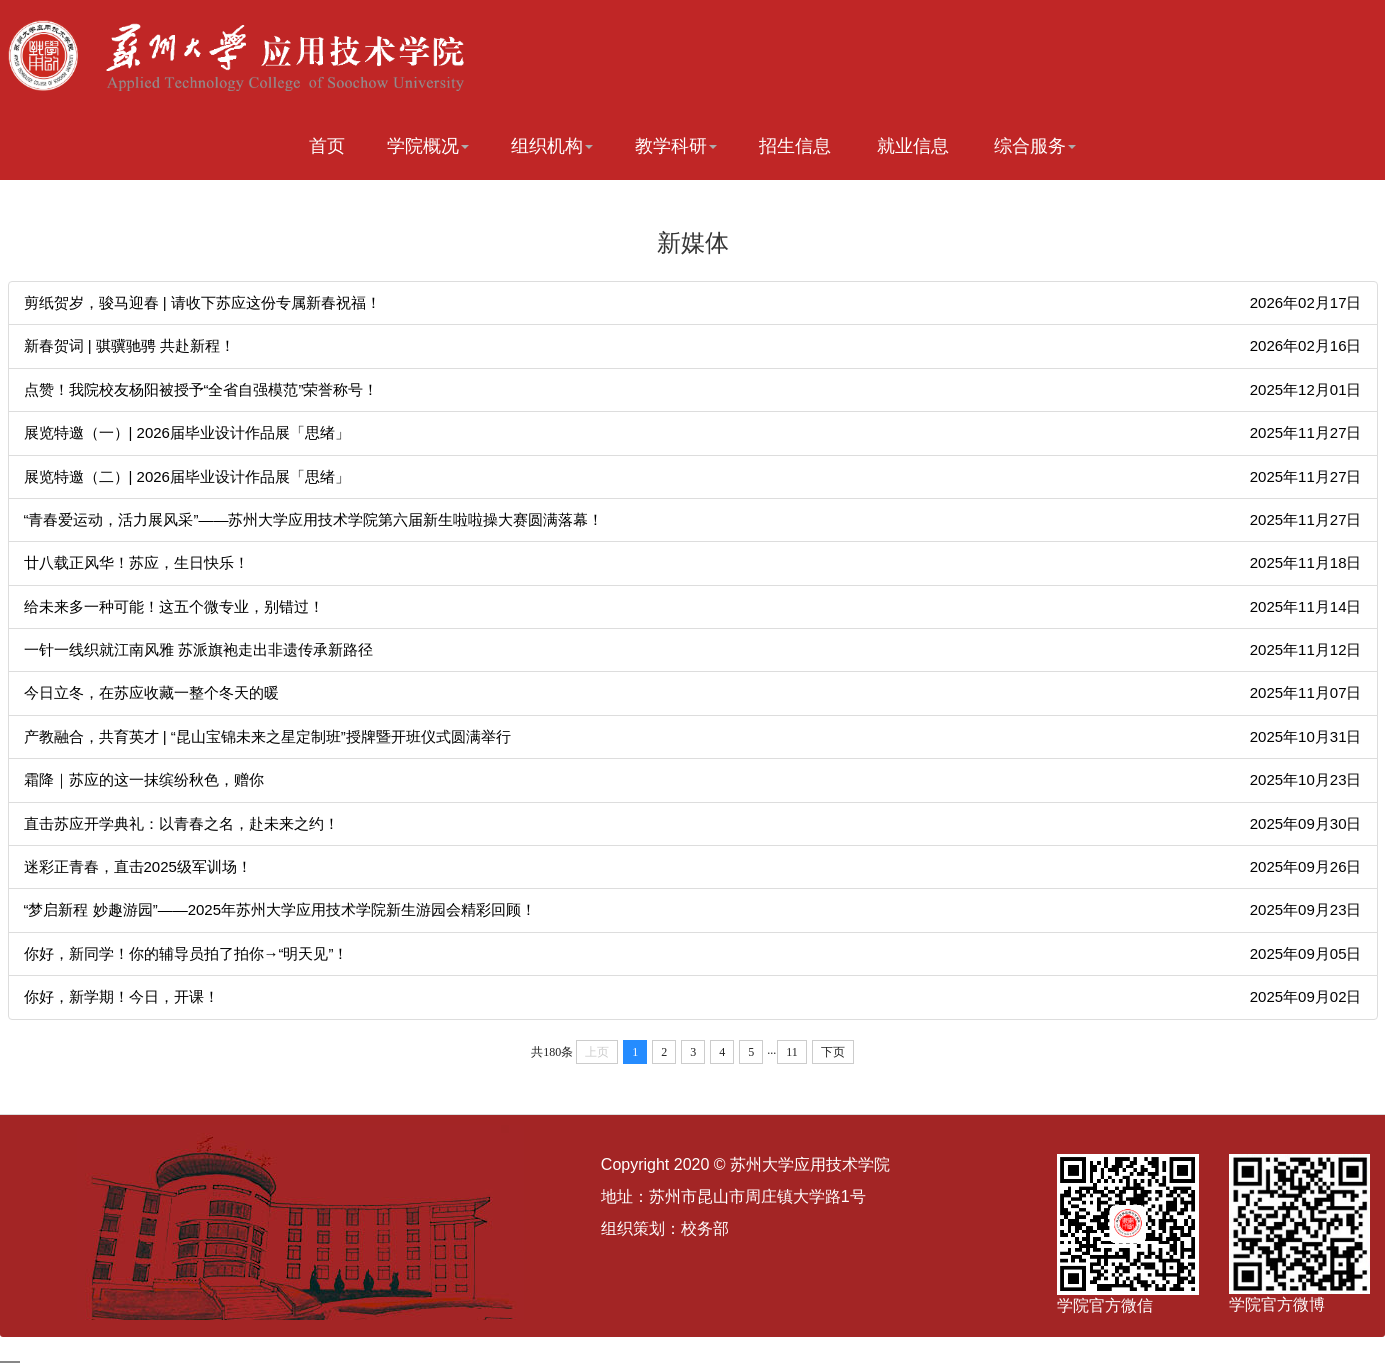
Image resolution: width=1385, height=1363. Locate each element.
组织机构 (552, 146)
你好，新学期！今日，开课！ (121, 996)
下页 (833, 1052)
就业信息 (913, 146)
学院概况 (428, 146)
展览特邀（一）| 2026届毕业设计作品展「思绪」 (187, 432)
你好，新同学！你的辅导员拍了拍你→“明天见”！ (186, 953)
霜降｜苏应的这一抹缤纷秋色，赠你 (144, 779)
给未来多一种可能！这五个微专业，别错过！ (174, 606)
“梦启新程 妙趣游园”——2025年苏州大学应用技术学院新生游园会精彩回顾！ (280, 909)
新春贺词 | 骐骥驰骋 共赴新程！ (129, 345)
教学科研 (676, 146)
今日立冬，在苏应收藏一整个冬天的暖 (151, 692)
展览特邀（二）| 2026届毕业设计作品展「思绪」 (187, 476)
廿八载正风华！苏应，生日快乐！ (136, 562)
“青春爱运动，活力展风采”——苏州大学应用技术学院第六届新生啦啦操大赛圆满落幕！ (314, 519)
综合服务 (1035, 146)
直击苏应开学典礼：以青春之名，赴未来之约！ (181, 823)
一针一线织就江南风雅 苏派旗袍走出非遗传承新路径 (198, 649)
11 (792, 1052)
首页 (327, 146)
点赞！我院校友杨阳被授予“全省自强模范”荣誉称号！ (201, 389)
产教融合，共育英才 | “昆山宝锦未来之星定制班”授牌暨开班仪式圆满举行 (267, 736)
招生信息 (795, 146)
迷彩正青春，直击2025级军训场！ (138, 866)
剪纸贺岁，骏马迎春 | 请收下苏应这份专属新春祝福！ (202, 302)
